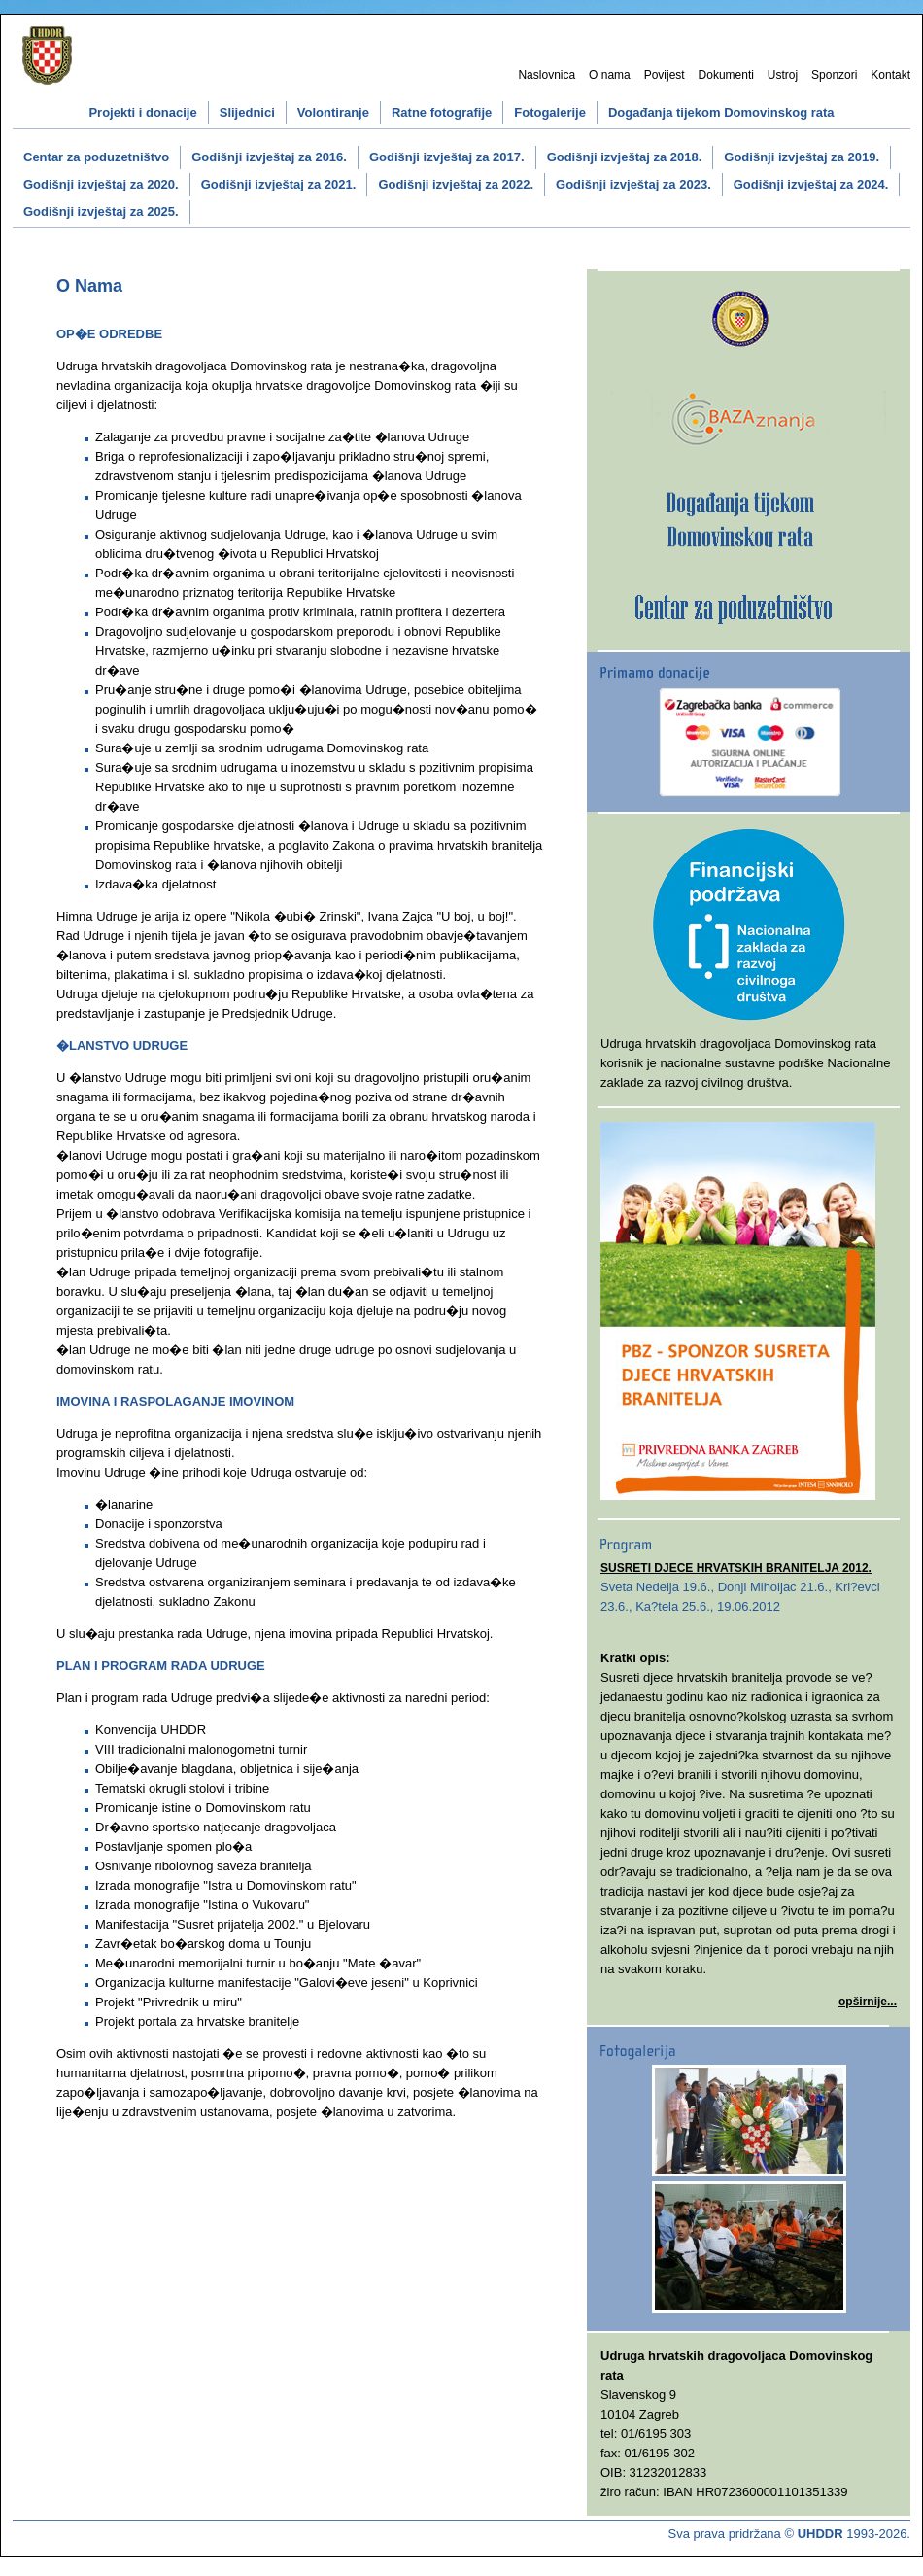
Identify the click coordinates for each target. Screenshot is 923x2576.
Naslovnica (546, 75)
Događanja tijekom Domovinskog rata (721, 112)
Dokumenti (726, 75)
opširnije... (867, 2001)
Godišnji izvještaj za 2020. (101, 184)
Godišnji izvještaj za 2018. (624, 157)
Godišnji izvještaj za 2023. (633, 184)
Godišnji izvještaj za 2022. (455, 184)
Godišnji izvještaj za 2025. (101, 211)
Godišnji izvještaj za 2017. (447, 157)
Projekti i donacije (142, 112)
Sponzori (834, 75)
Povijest (664, 75)
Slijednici (247, 112)
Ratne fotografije (442, 112)
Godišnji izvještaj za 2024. (811, 184)
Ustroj (783, 75)
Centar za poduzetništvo (96, 157)
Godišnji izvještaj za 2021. (279, 184)
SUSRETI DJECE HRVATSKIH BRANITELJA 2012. (736, 1568)
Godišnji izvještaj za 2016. (269, 157)
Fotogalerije (550, 112)
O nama (610, 75)
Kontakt (890, 75)
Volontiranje (333, 112)
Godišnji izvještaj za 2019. (801, 157)
